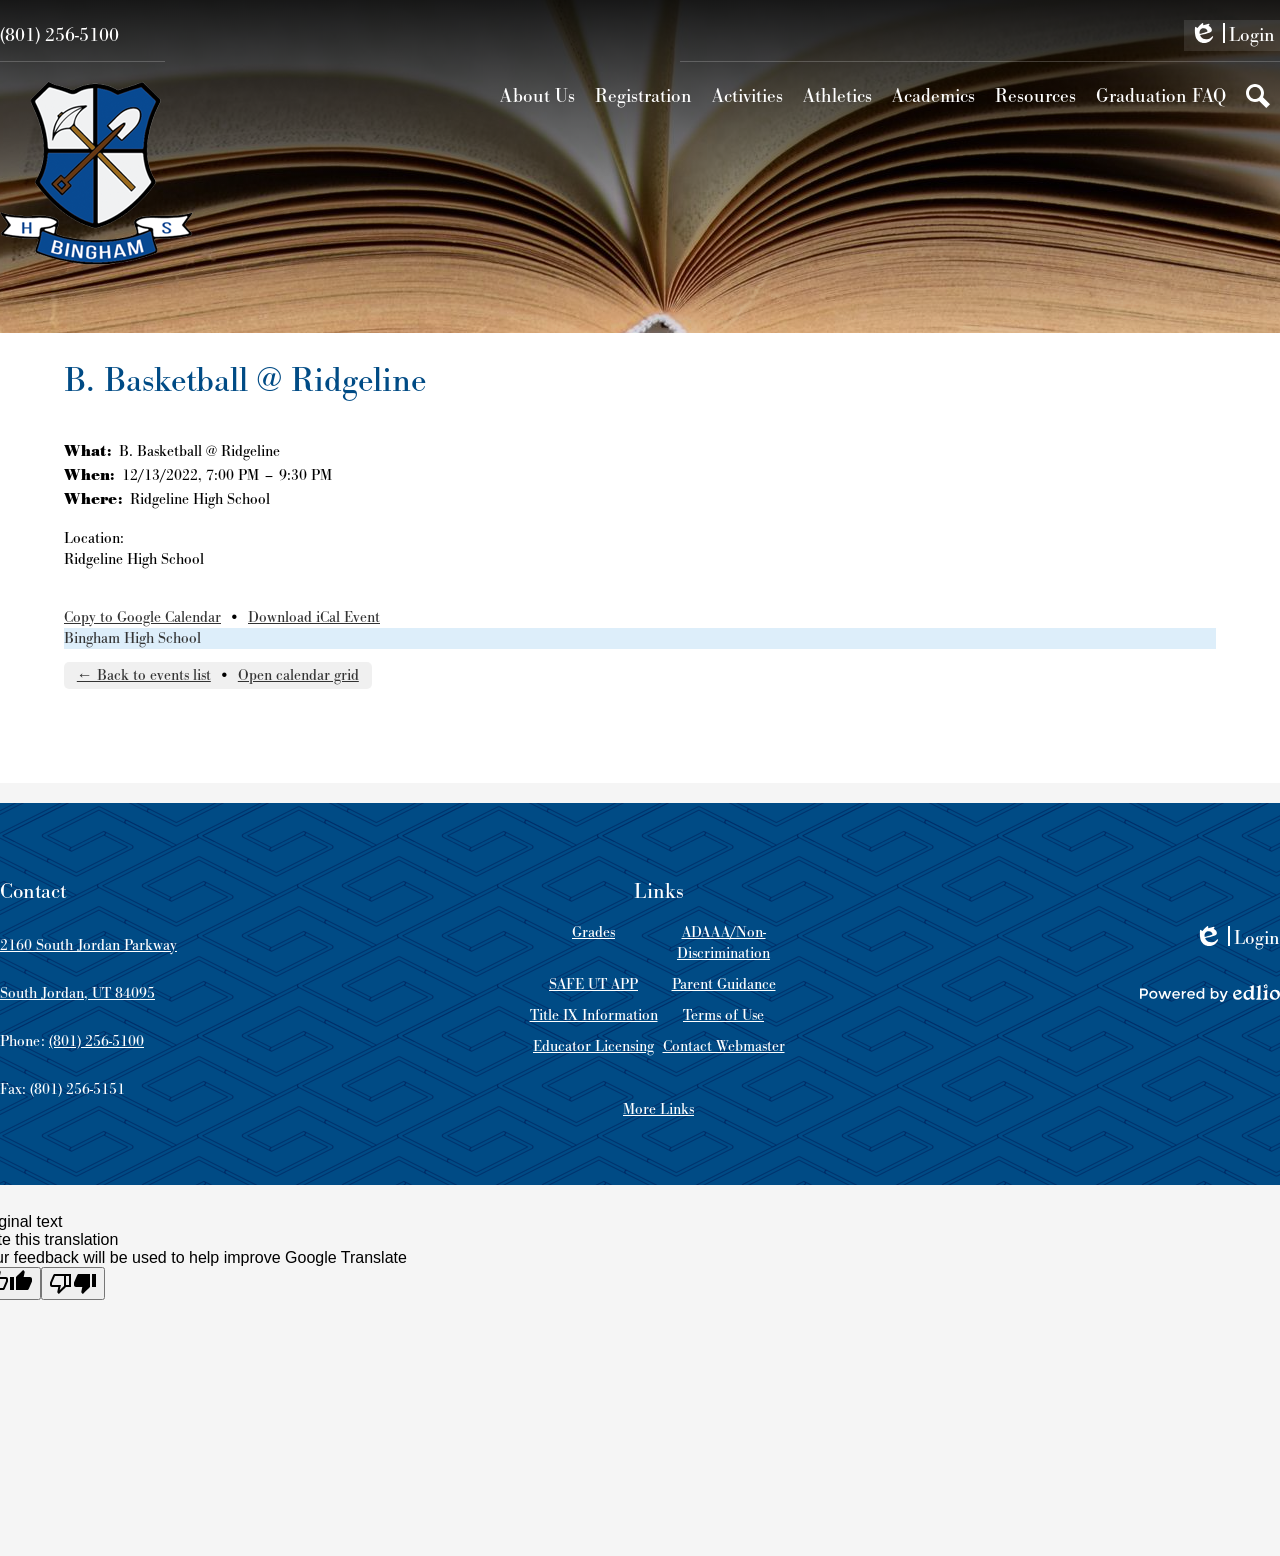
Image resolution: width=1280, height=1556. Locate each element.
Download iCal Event (314, 617)
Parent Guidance (724, 984)
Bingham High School (132, 638)
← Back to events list (144, 675)
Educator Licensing (593, 1046)
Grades (593, 932)
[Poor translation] (73, 1283)
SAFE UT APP (593, 984)
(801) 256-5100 (59, 35)
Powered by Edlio (1210, 993)
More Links (658, 1109)
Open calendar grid (298, 675)
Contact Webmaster (724, 1046)
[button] (537, 96)
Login (1232, 37)
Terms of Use (723, 1015)
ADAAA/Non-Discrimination (723, 943)
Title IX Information (594, 1015)
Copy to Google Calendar (142, 617)
